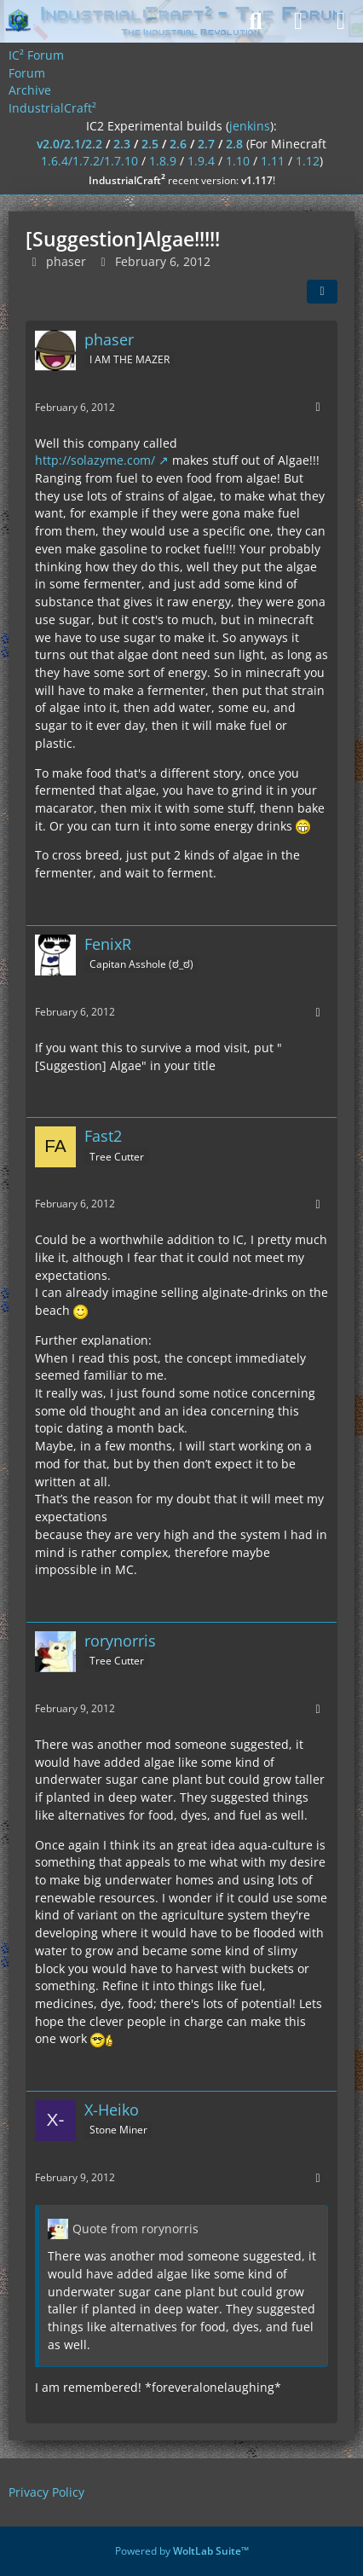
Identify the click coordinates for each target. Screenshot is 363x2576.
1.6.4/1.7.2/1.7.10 (89, 161)
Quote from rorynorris (135, 2228)
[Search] (256, 21)
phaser (66, 261)
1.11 (273, 161)
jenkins (249, 126)
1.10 (238, 161)
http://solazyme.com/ (95, 460)
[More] (317, 407)
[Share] (322, 292)
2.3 (121, 144)
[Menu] (341, 21)
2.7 (206, 144)
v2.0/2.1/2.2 (69, 144)
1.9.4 (201, 161)
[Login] (298, 21)
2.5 (149, 144)
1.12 (308, 161)
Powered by (182, 2551)
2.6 (178, 144)
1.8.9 (162, 161)
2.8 (234, 144)
